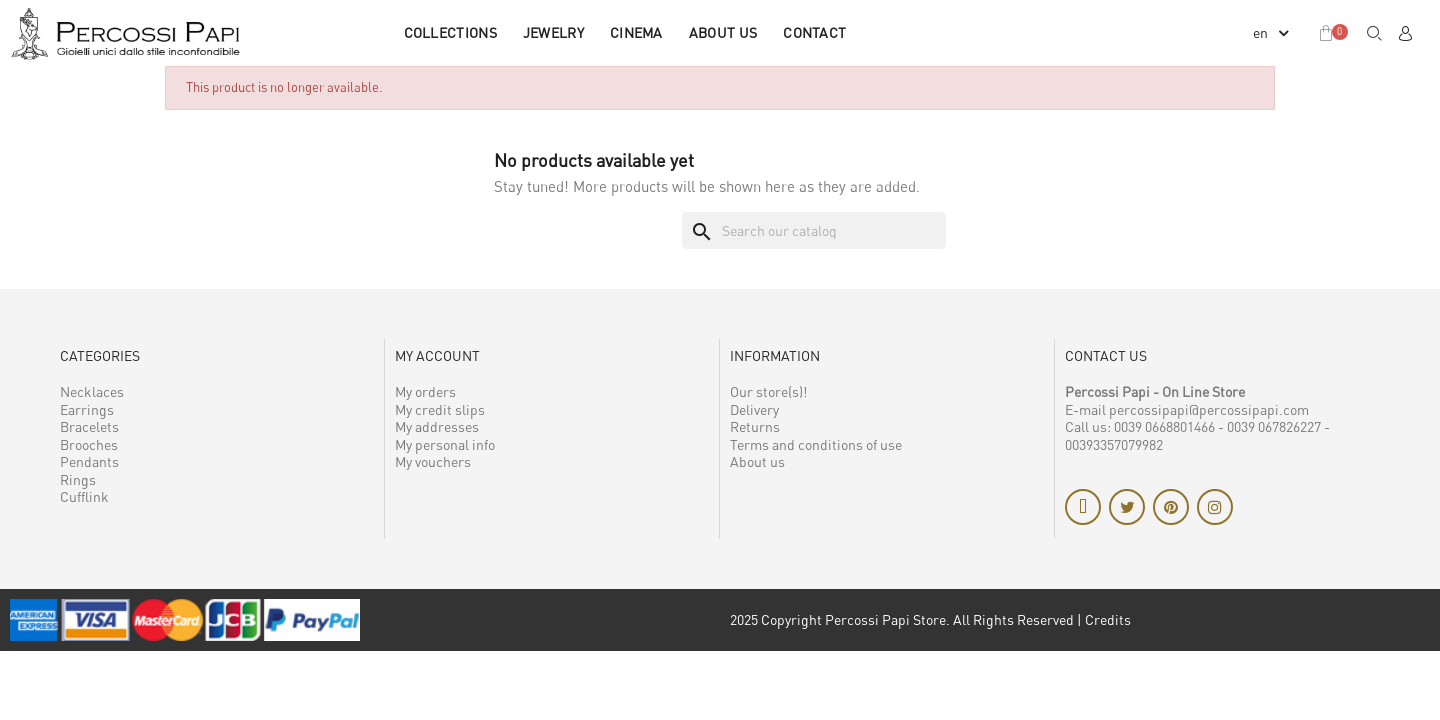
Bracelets (89, 426)
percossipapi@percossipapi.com (1209, 409)
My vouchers (433, 461)
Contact (814, 32)
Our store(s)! (768, 391)
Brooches (89, 444)
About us (723, 32)
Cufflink (84, 496)
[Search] (814, 231)
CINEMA (636, 32)
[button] (1375, 33)
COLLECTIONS (450, 32)
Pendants (89, 461)
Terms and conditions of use (816, 444)
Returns (755, 426)
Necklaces (92, 391)
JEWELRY (553, 32)
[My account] (1405, 33)
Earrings (87, 409)
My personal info (445, 444)
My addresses (437, 426)
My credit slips (440, 409)
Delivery (754, 409)
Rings (78, 479)
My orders (425, 391)
